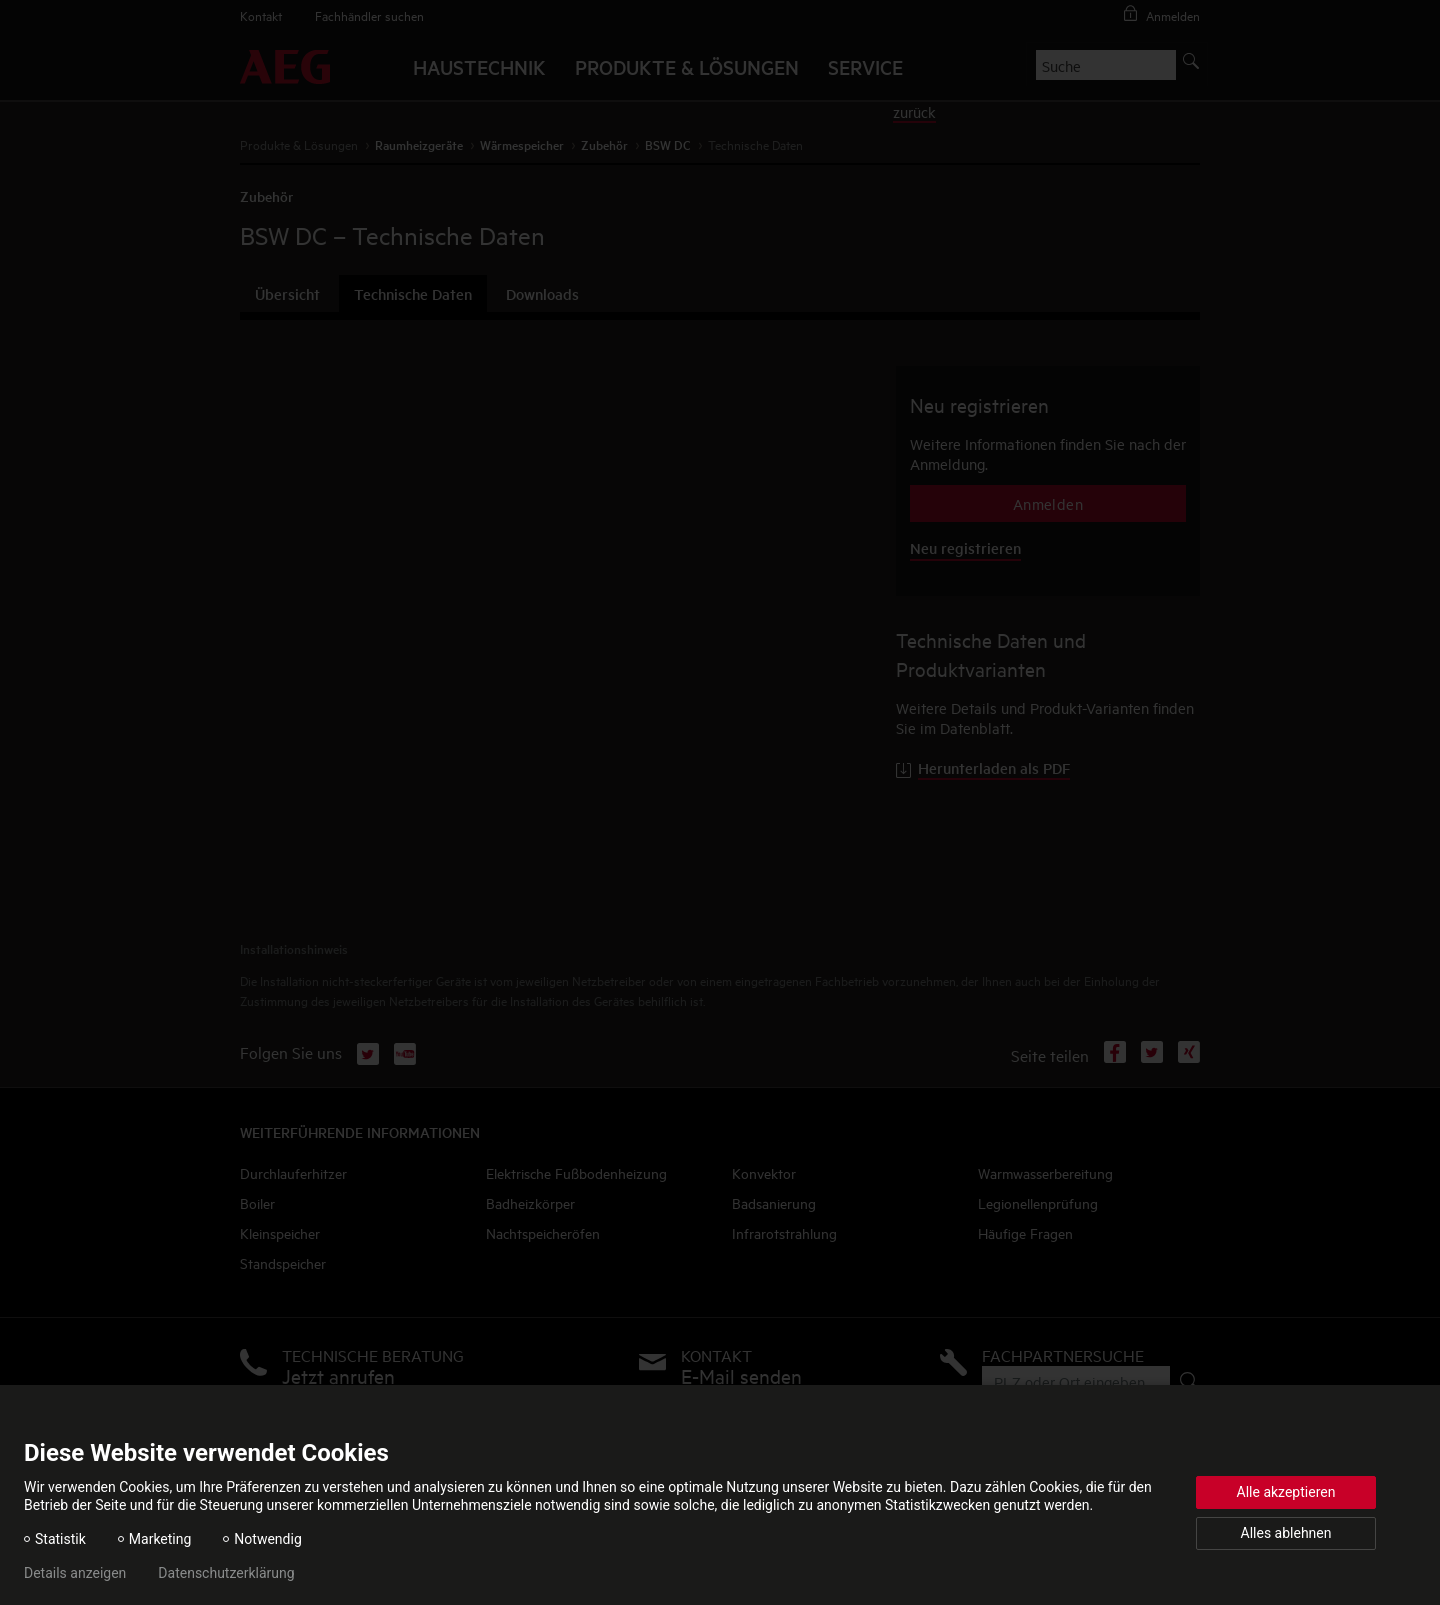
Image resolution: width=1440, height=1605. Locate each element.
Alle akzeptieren (1286, 1492)
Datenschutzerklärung (226, 1573)
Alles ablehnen (1286, 1533)
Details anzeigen (75, 1573)
